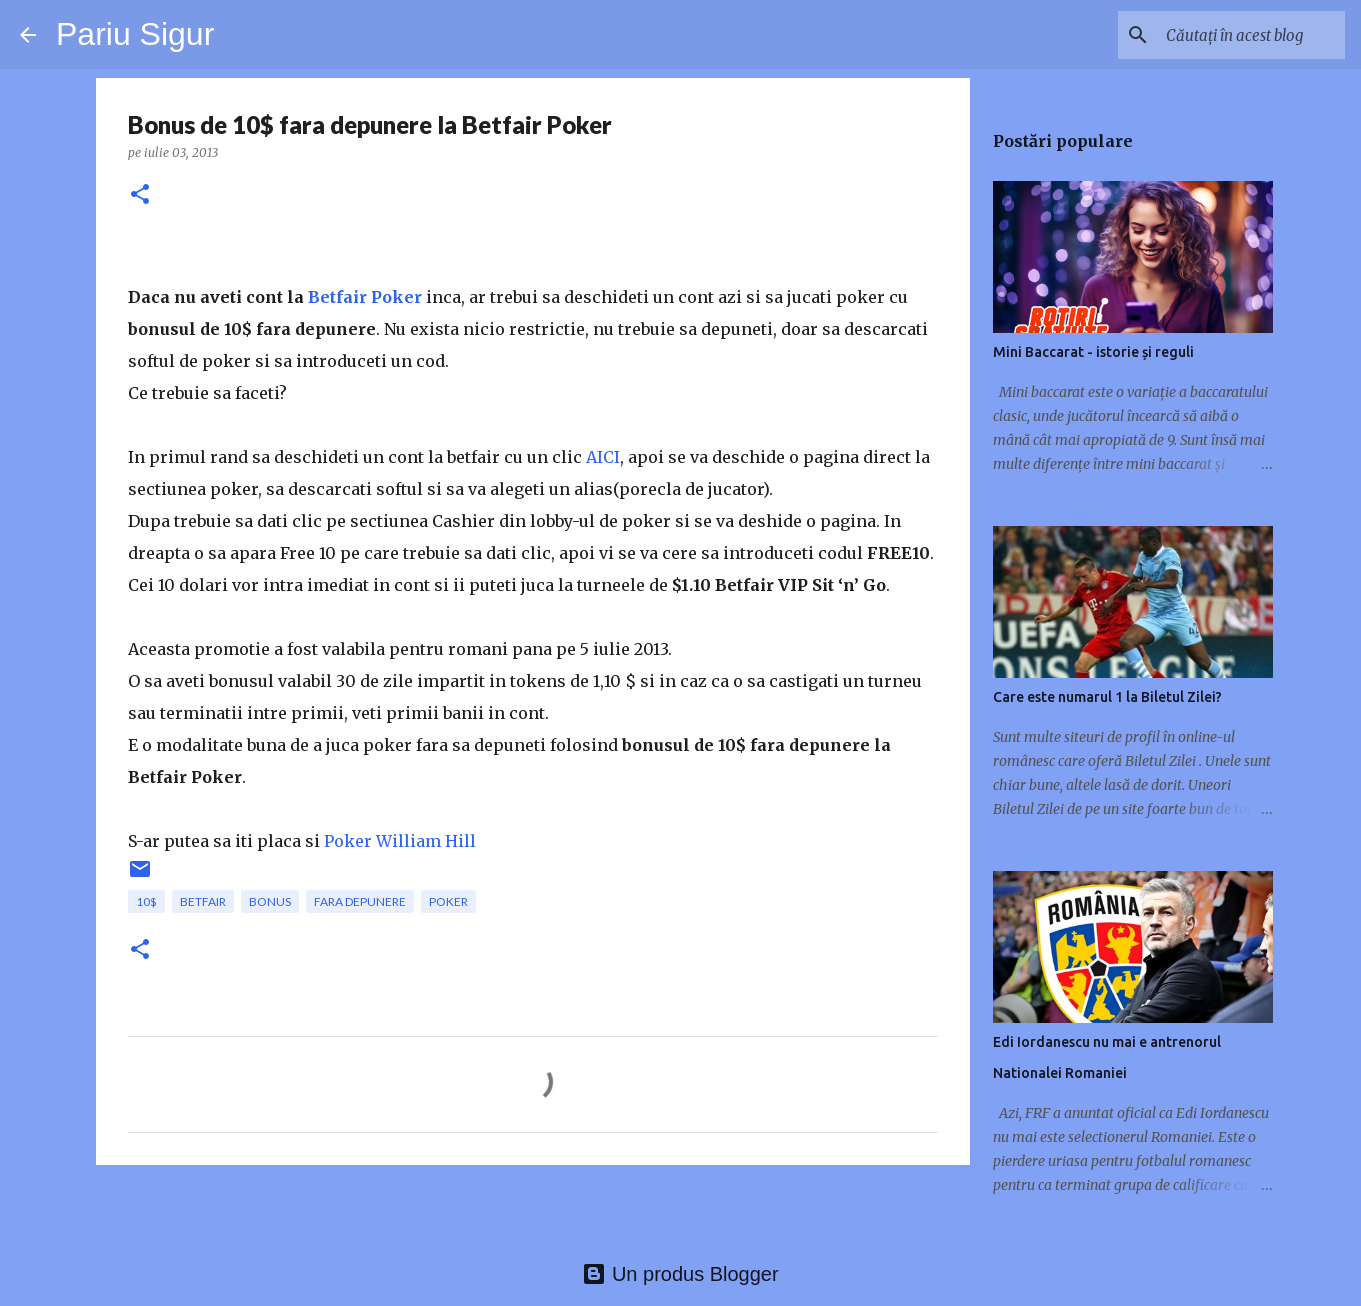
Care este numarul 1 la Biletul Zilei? (1107, 697)
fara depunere (360, 901)
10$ (146, 901)
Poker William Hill (400, 841)
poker (448, 901)
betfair (203, 901)
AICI (603, 457)
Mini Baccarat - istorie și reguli (1093, 352)
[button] (140, 195)
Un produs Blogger (680, 1274)
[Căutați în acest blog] (1240, 35)
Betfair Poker (365, 297)
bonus (270, 901)
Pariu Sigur (135, 34)
